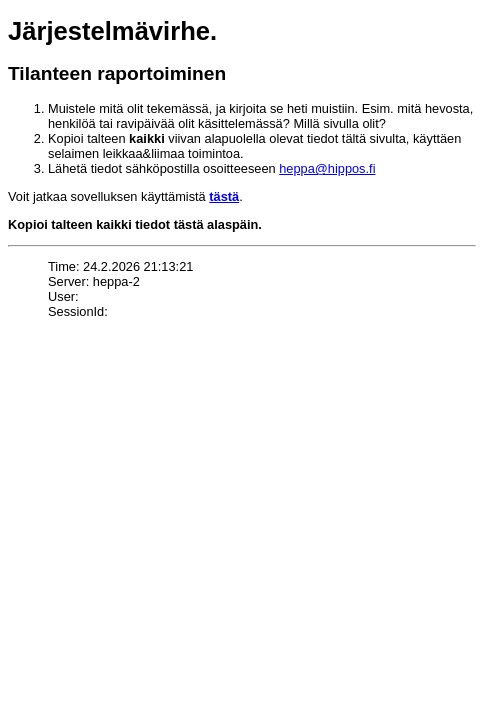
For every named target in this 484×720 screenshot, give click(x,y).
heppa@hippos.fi (327, 168)
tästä (224, 196)
